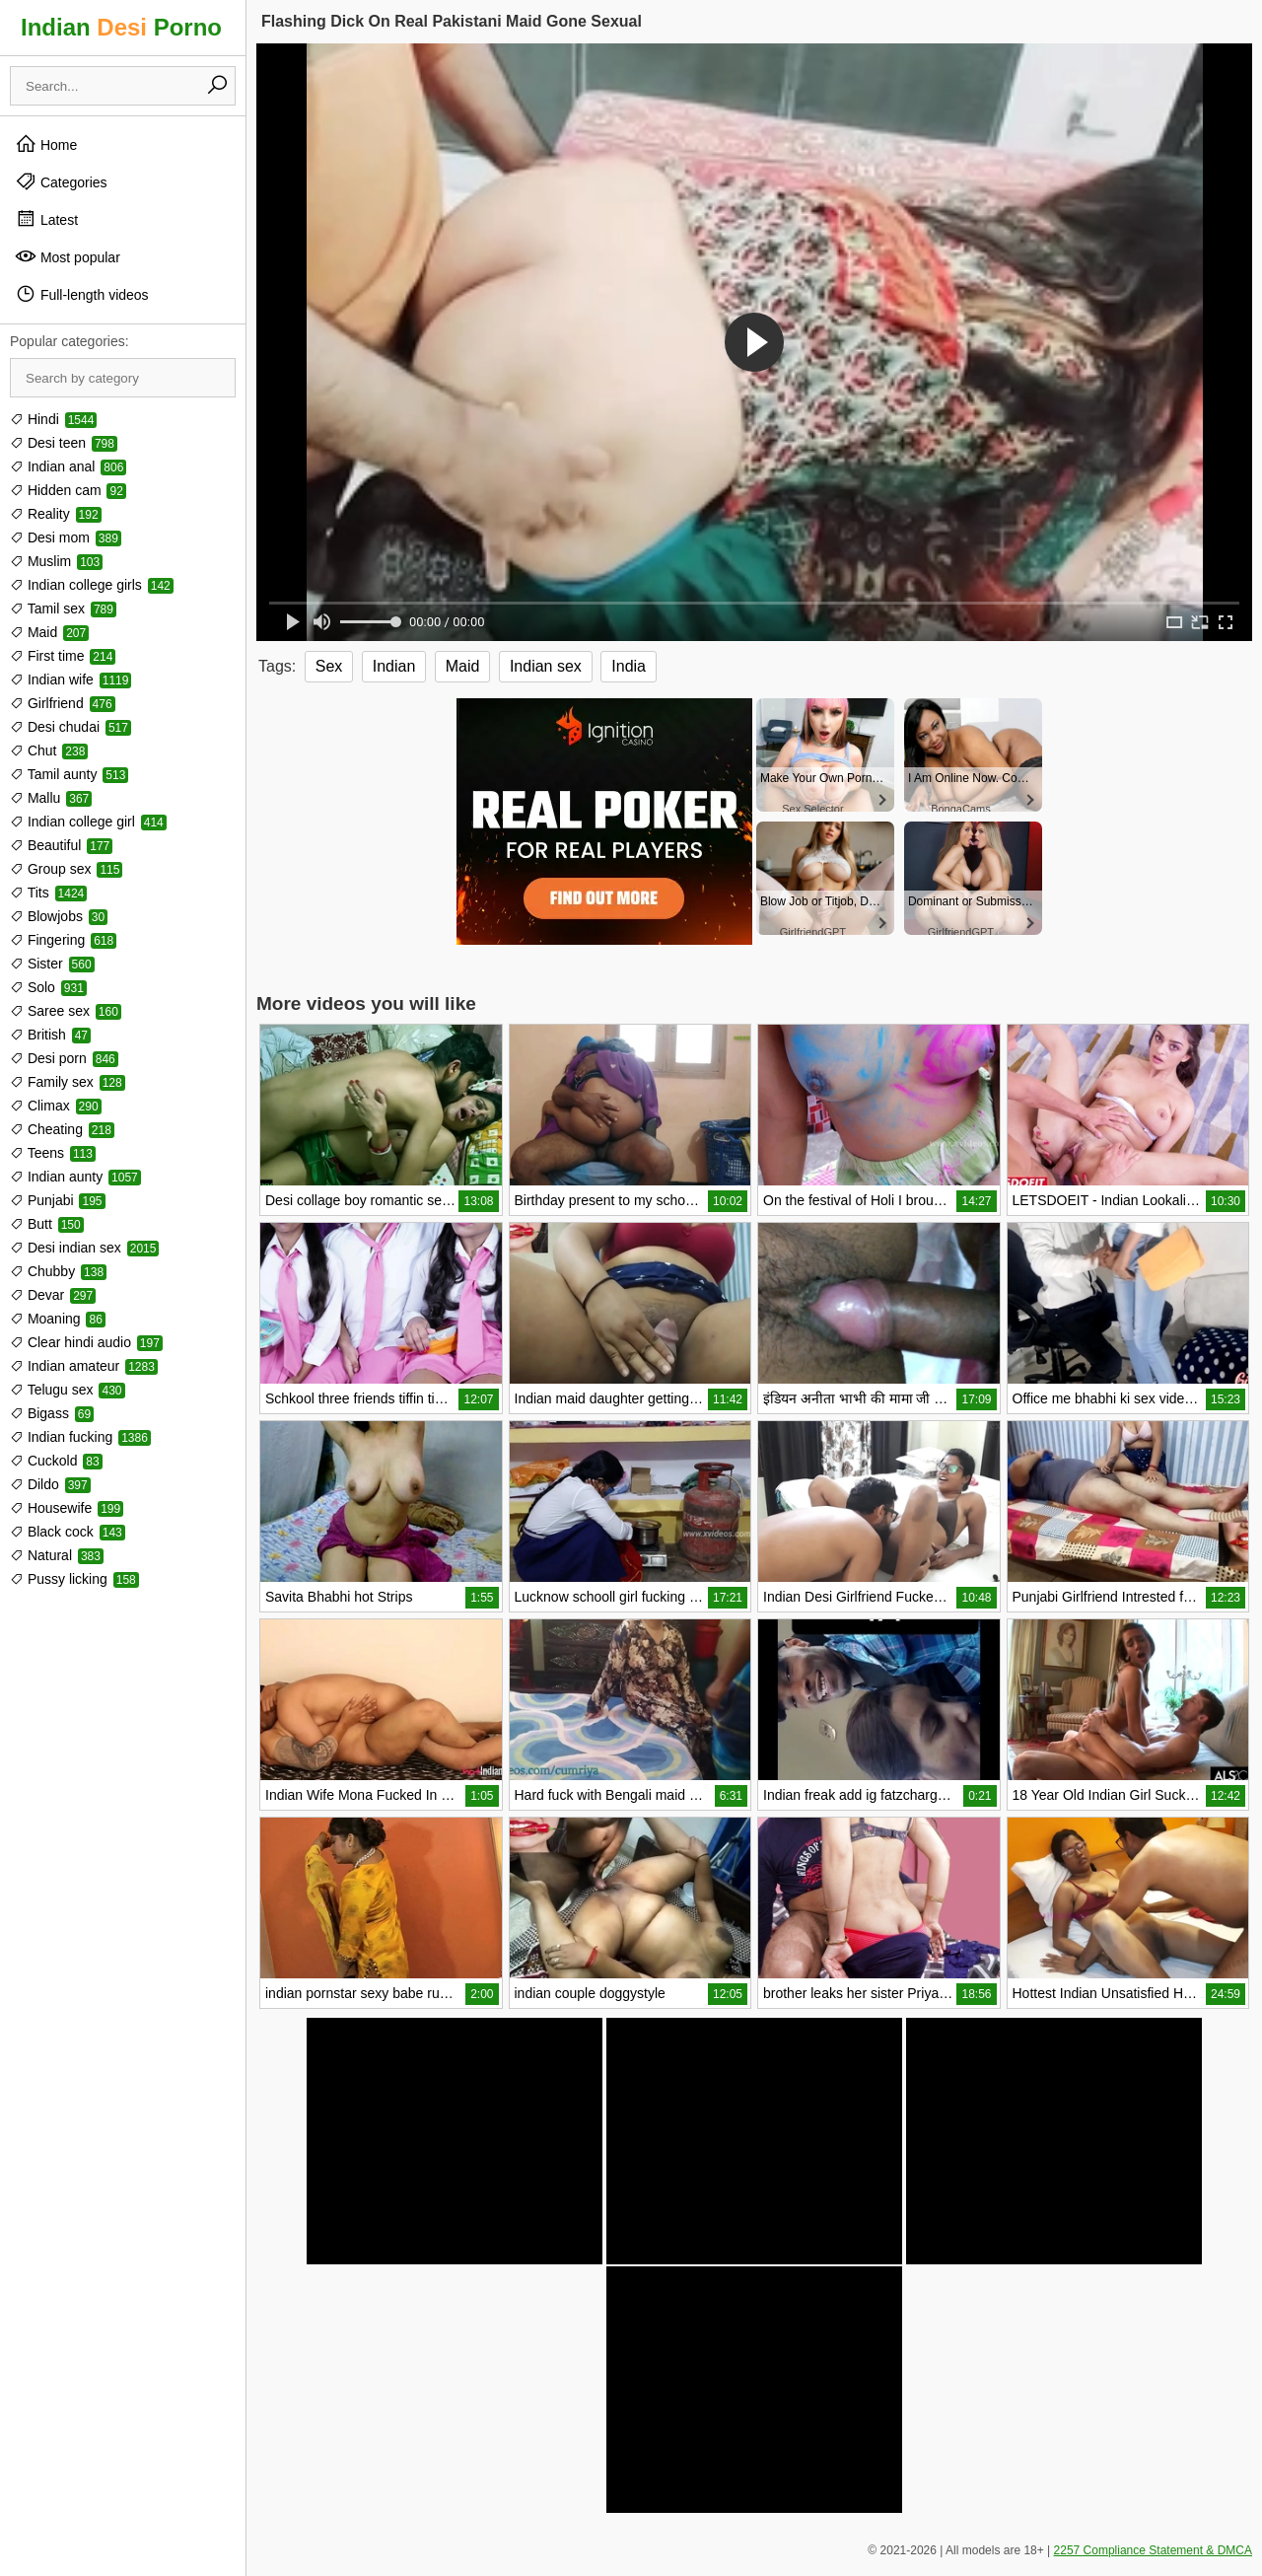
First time (62, 656)
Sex (329, 666)
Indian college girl (88, 821)
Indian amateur (84, 1366)
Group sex (66, 869)
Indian (394, 666)
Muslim (56, 561)
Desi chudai (70, 727)
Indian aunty (75, 1176)
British (50, 1034)
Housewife (66, 1508)
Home (46, 144)
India (628, 666)
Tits (48, 892)
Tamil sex (63, 608)
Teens (53, 1153)
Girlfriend (62, 703)
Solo (48, 987)
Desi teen (63, 443)
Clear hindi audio (86, 1342)
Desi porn (64, 1058)
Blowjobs (58, 916)
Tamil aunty (69, 774)
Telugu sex (67, 1389)
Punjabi (57, 1200)
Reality (56, 514)
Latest (46, 219)
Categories (61, 181)
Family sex (67, 1082)
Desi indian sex (84, 1247)
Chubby (58, 1271)
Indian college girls (92, 585)
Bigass (52, 1413)
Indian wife (70, 679)
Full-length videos (82, 294)
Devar (53, 1295)
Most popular (67, 256)
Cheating (62, 1129)
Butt (47, 1224)
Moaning (57, 1318)
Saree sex (65, 1011)
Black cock (67, 1531)
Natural (57, 1555)
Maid (49, 632)
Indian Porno (121, 27)
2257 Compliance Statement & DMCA (1153, 2550)
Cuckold (56, 1460)
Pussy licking (74, 1579)
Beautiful (61, 845)
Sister (52, 963)
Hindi (53, 419)
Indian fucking (80, 1437)
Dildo (50, 1484)
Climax (56, 1105)
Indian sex (546, 666)
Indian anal (68, 466)
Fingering (63, 940)
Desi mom (65, 537)
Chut (49, 750)
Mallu (51, 798)
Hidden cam (68, 490)
